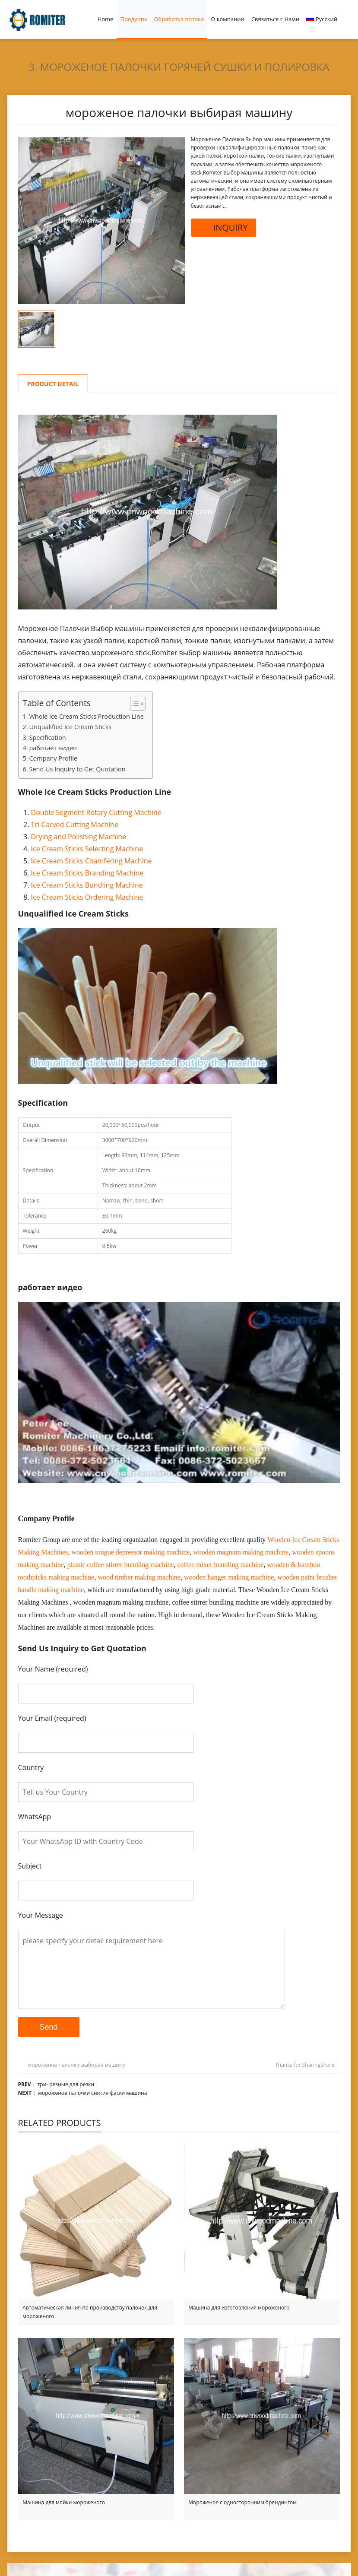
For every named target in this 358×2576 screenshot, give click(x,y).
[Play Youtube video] (179, 1392)
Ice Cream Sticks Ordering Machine (87, 897)
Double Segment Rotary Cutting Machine (96, 812)
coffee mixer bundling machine (220, 1564)
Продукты (133, 19)
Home (106, 19)
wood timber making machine (139, 1577)
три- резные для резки (66, 2084)
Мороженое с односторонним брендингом (242, 2502)
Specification (47, 737)
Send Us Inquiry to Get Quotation (77, 769)
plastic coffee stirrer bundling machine (120, 1564)
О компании (227, 19)
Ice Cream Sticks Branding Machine (87, 873)
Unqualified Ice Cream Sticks (70, 727)
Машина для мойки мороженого (63, 2502)
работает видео (53, 748)
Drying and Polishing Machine (79, 836)
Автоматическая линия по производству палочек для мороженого (89, 2312)
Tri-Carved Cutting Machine (75, 824)
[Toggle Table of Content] (134, 703)
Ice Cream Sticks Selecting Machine (87, 848)
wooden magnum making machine (240, 1552)
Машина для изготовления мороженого (238, 2307)
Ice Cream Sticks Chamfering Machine (91, 861)
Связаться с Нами (275, 19)
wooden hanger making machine (229, 1577)
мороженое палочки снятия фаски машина (92, 2093)
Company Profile (53, 758)
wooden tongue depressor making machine (131, 1552)
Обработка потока (179, 19)
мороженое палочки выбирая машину (76, 2064)
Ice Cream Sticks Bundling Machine (87, 885)
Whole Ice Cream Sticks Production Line (86, 716)
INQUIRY (224, 227)
